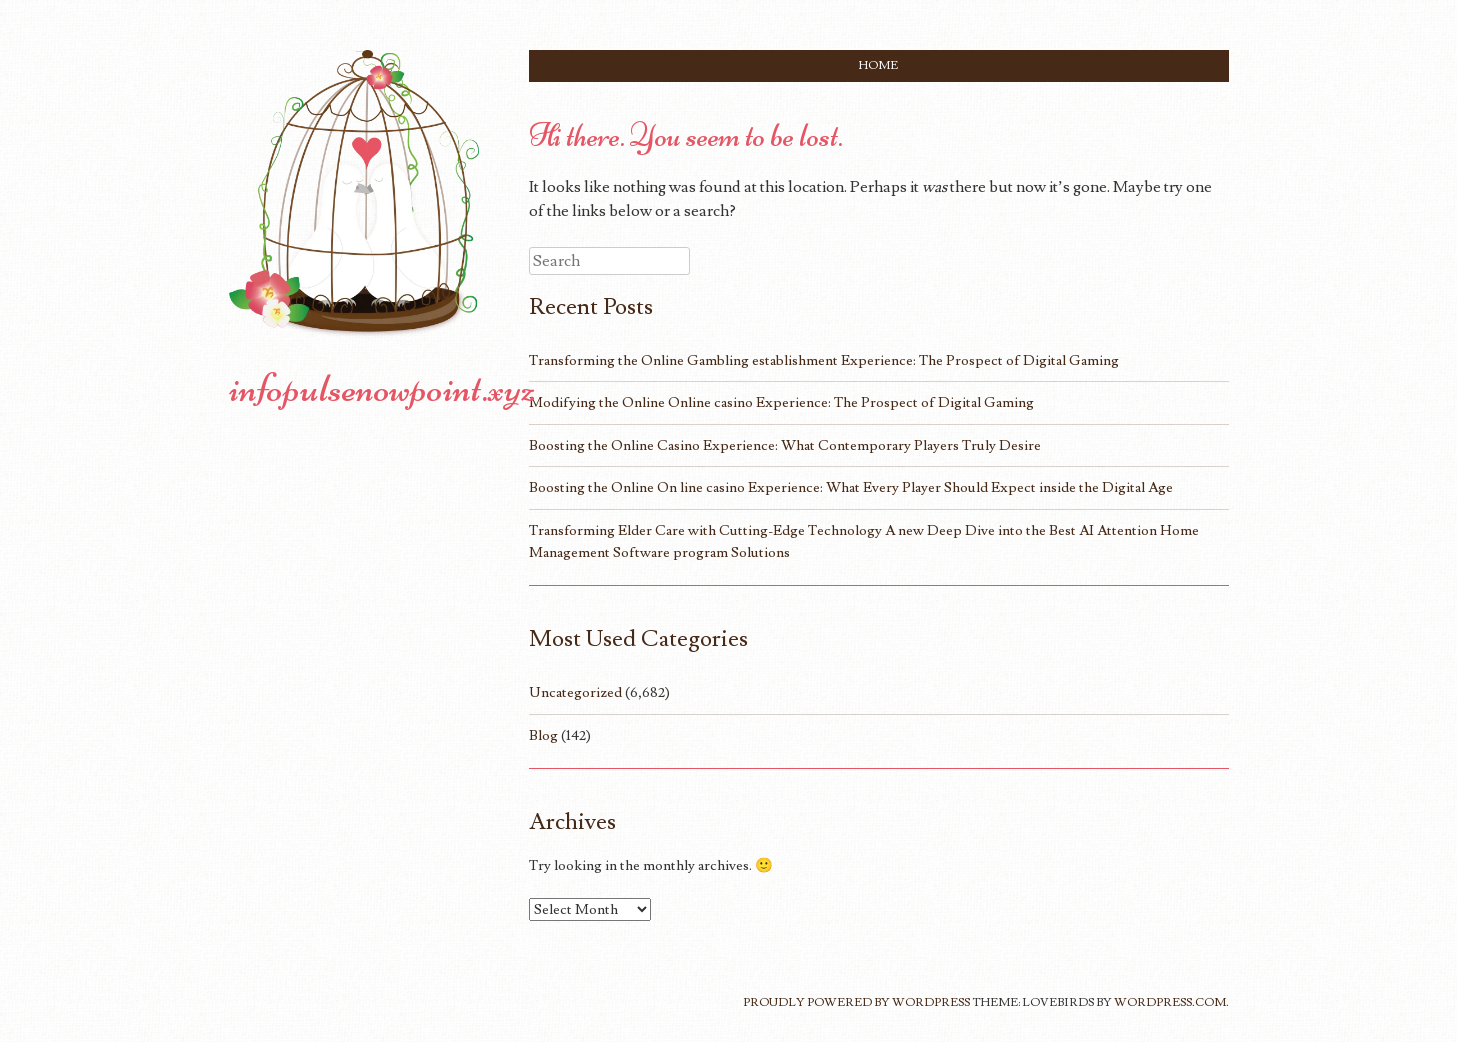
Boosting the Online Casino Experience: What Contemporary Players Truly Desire (785, 445)
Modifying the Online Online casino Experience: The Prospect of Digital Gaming (781, 402)
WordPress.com (1170, 1002)
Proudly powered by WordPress (856, 1002)
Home (878, 65)
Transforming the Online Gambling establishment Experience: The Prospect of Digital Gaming (824, 360)
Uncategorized (575, 692)
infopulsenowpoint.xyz (382, 388)
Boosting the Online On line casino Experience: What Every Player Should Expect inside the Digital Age (851, 487)
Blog (543, 735)
